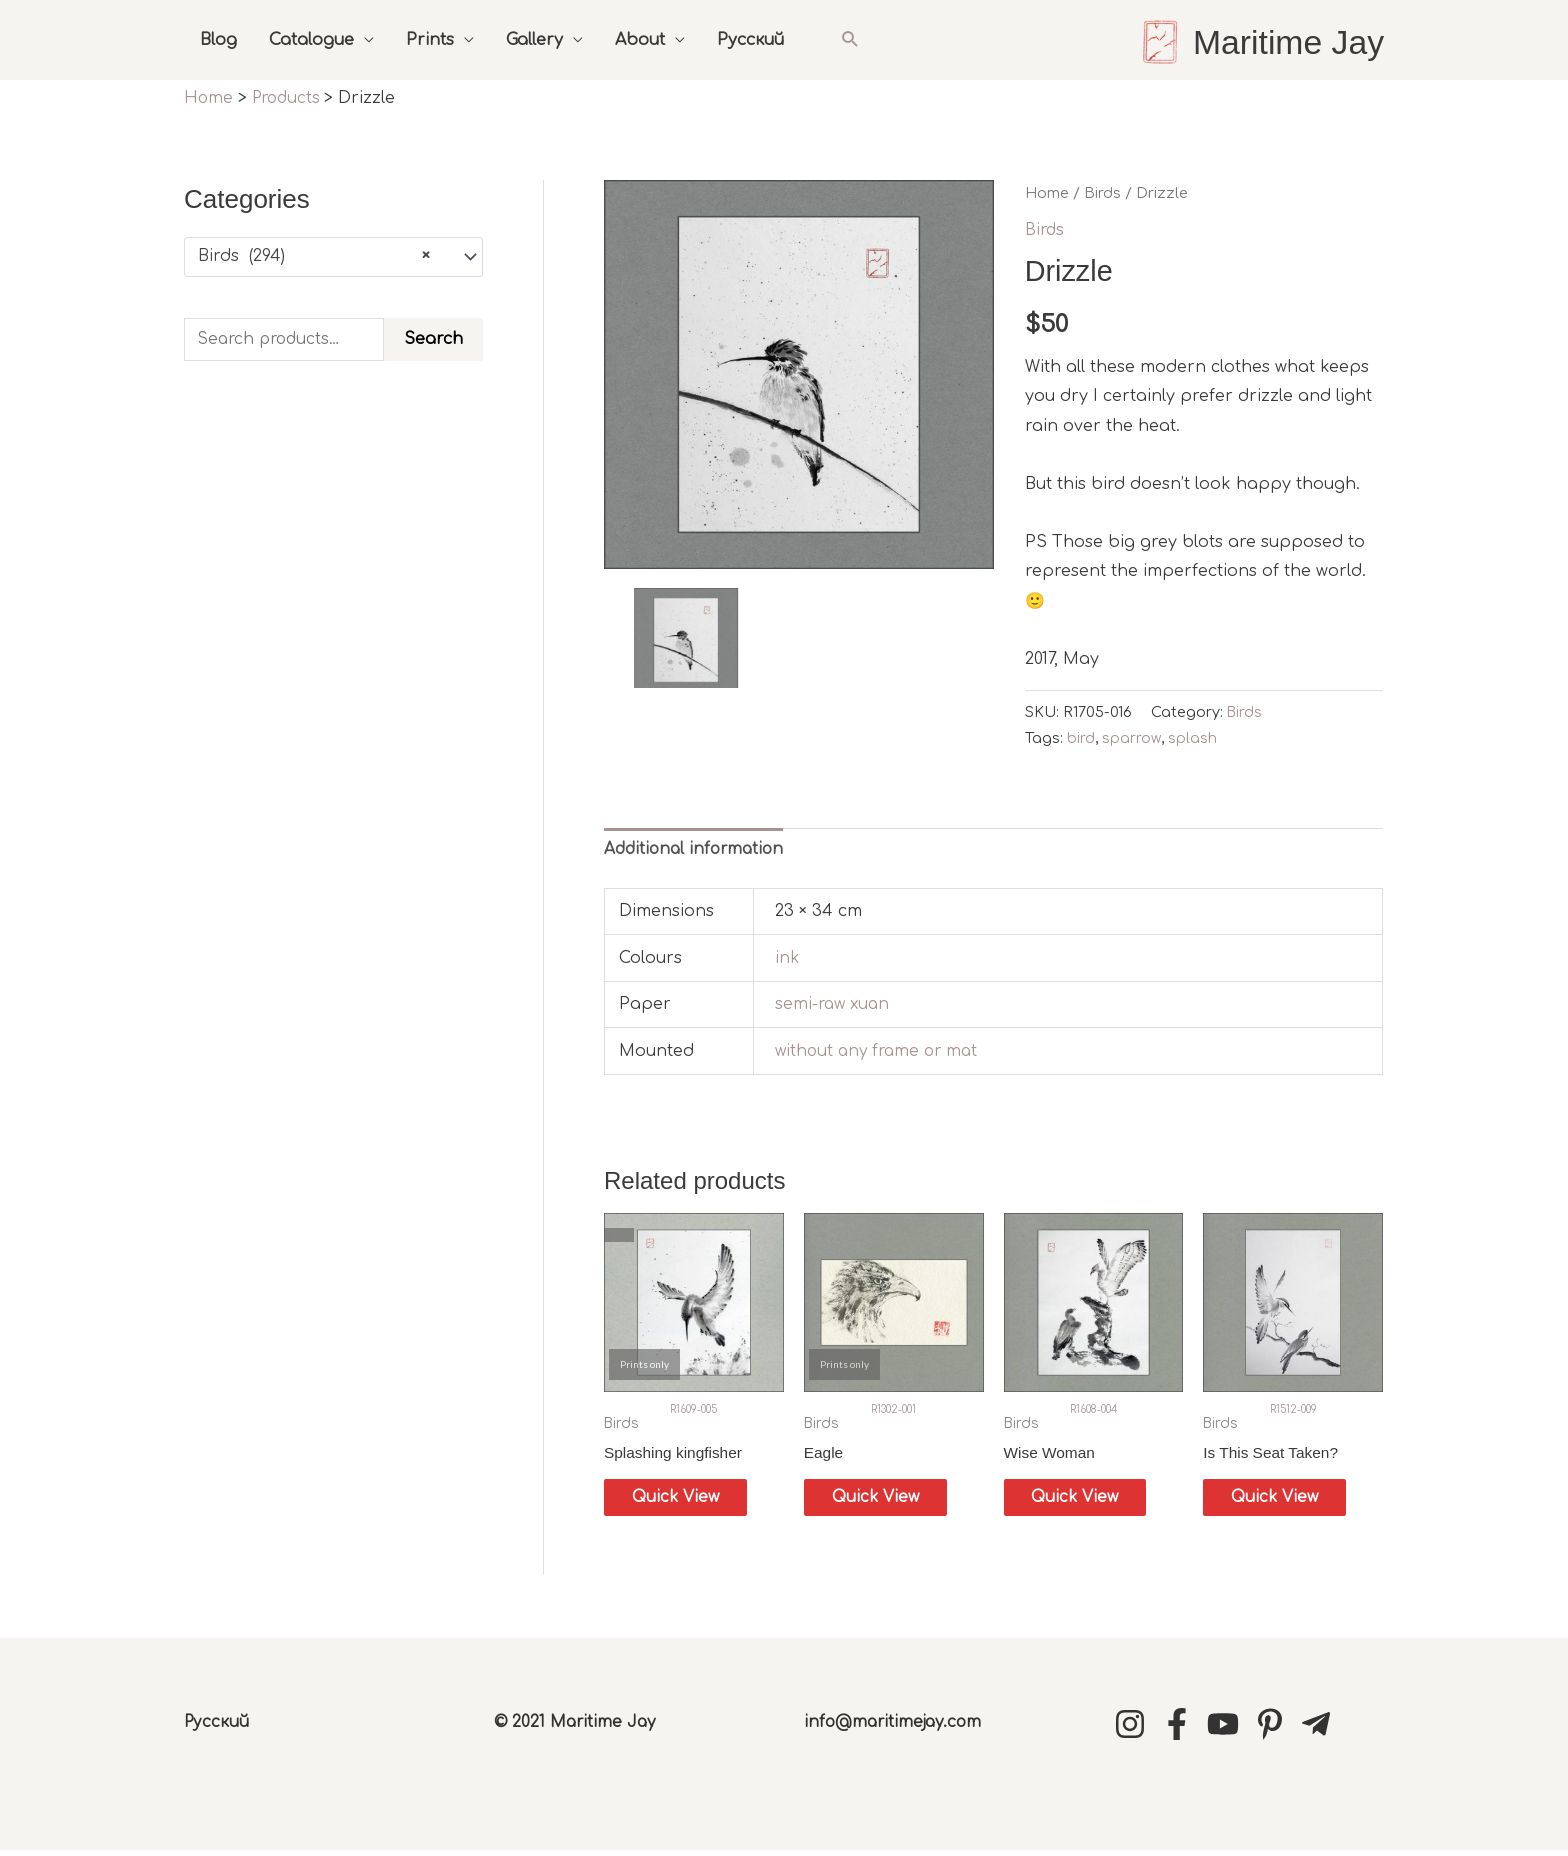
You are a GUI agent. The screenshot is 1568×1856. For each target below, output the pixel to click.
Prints (430, 40)
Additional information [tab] (697, 848)
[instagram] (1135, 1729)
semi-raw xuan (834, 1004)
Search (433, 339)
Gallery (534, 40)
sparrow (1132, 737)
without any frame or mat (880, 1051)
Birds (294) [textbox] (314, 256)
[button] (850, 39)
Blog (218, 40)
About (640, 40)
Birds (1102, 192)
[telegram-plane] (1321, 1729)
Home (1047, 192)
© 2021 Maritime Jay (577, 1727)
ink (787, 958)
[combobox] (333, 256)
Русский (750, 40)
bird (1081, 737)
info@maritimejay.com (896, 1727)
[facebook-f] (1182, 1729)
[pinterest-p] (1275, 1729)
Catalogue (311, 40)
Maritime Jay (1285, 41)
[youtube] (1228, 1729)
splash (1193, 737)
